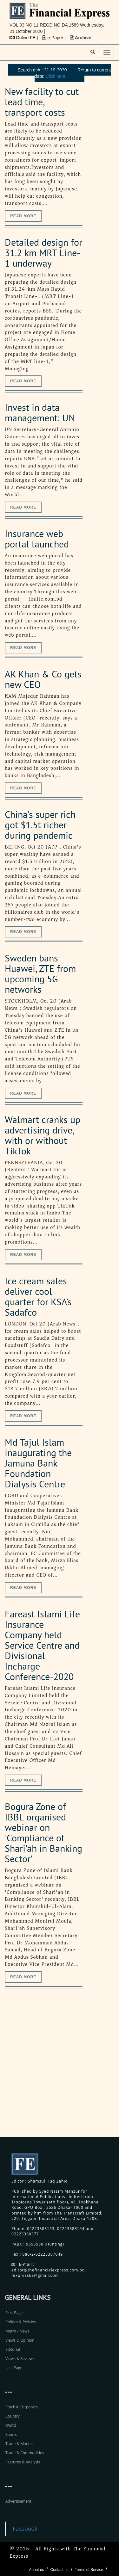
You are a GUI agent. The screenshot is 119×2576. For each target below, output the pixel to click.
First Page (14, 2312)
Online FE (23, 37)
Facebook (25, 2528)
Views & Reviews (20, 2358)
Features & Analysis (22, 2462)
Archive (80, 37)
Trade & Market (19, 2443)
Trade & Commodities (24, 2453)
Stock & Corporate (21, 2407)
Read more (23, 216)
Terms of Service (89, 2569)
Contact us (59, 2569)
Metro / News (17, 2331)
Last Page (13, 2367)
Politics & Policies (20, 2322)
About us (36, 2569)
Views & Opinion (20, 2340)
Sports (11, 2434)
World (10, 2425)
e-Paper (54, 37)
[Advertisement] (59, 2070)
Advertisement (18, 2501)
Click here (55, 76)
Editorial (12, 2349)
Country (12, 2416)
